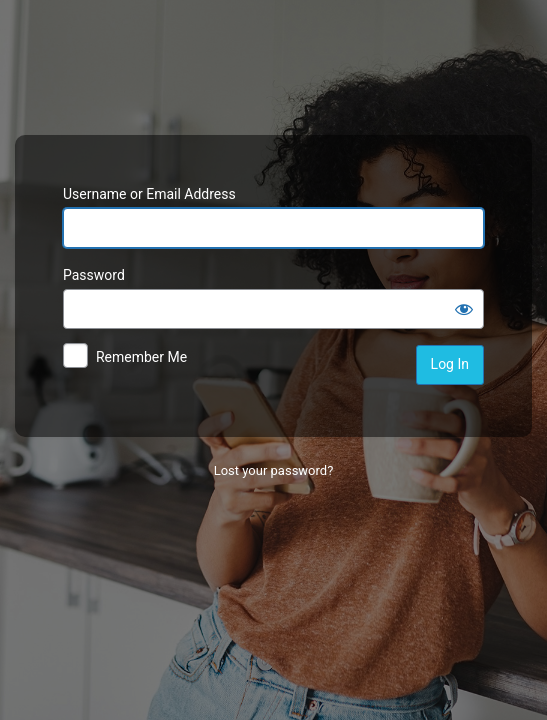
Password (94, 275)
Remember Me (141, 357)
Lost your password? (274, 470)
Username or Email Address (149, 194)
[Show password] (464, 309)
